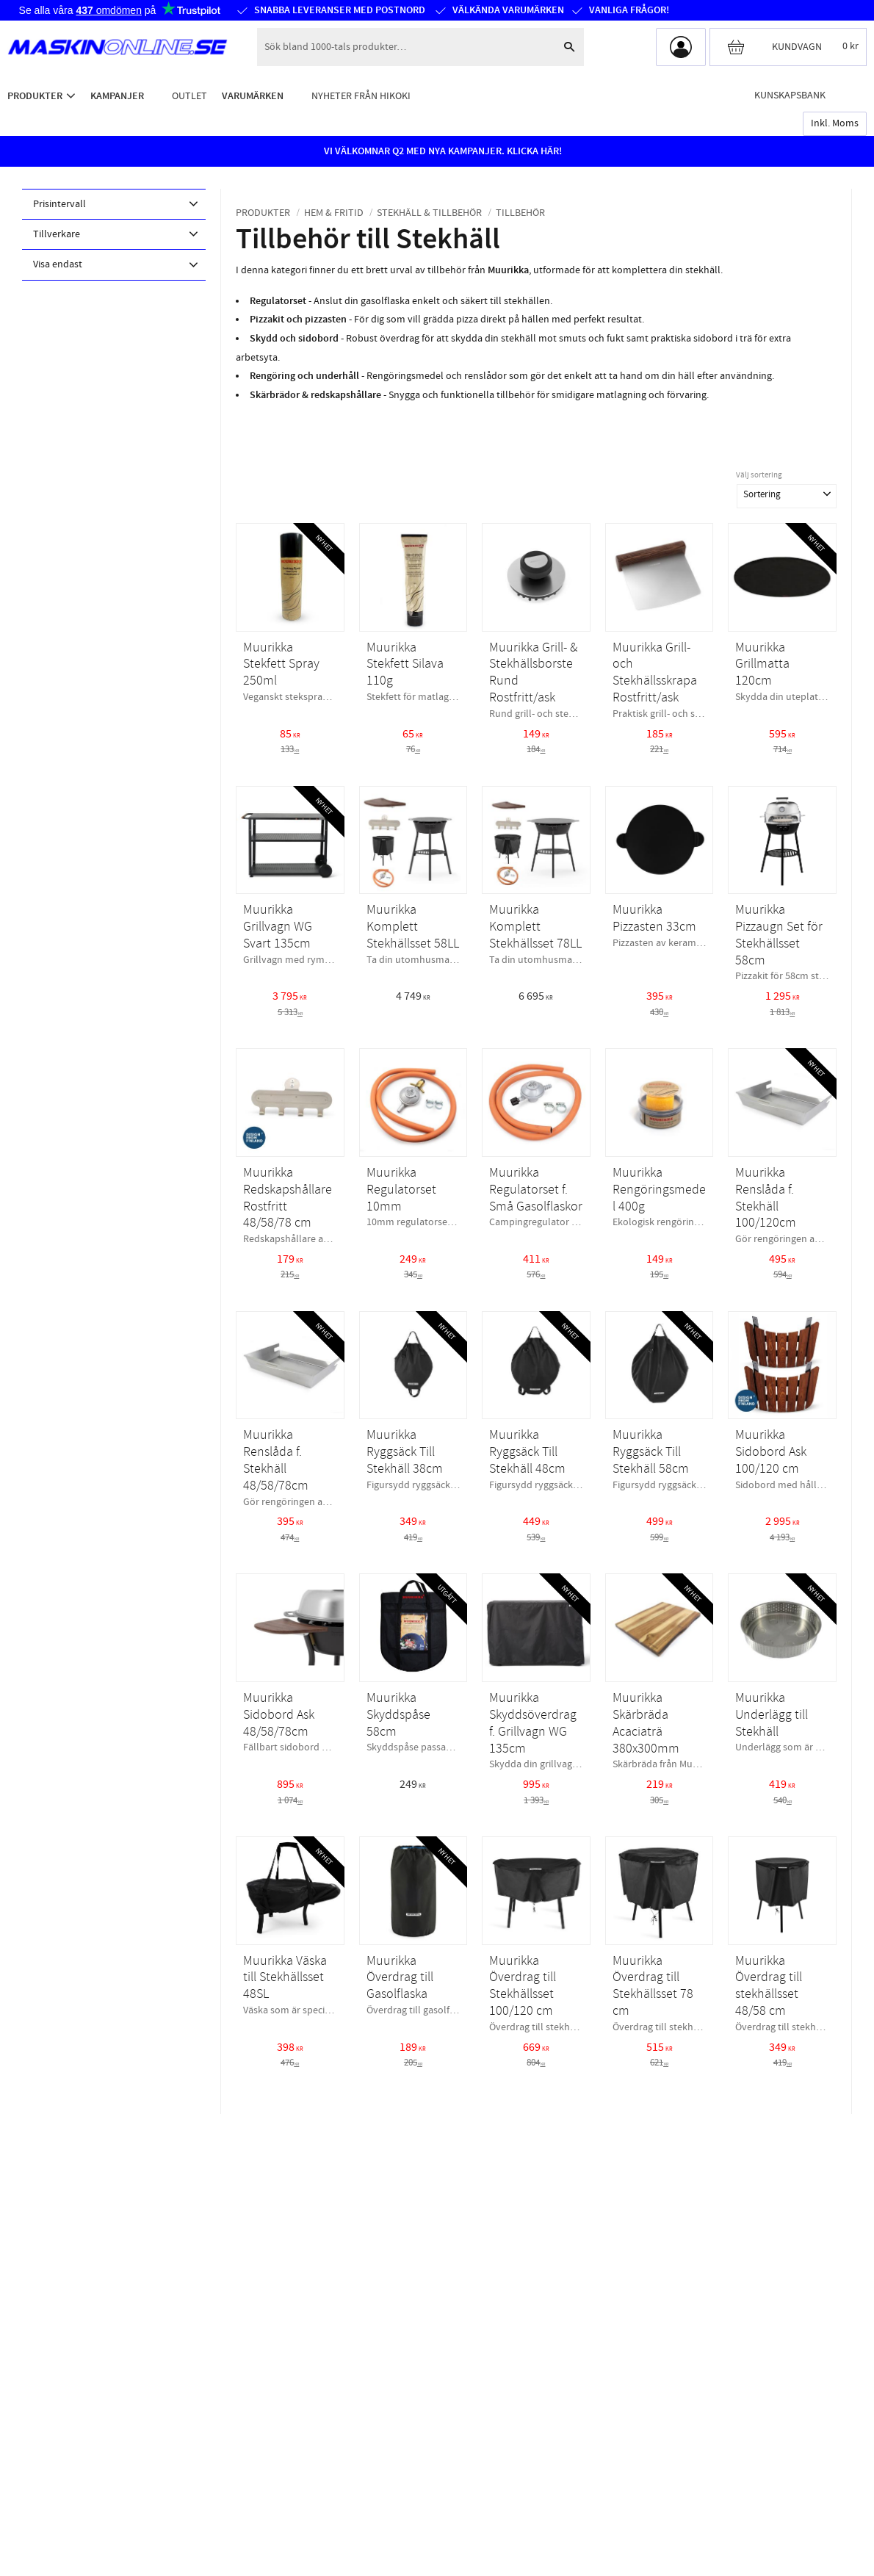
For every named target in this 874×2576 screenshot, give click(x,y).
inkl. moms (835, 123)
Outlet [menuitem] (189, 96)
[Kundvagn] (788, 47)
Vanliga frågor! (628, 10)
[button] (114, 204)
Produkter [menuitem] (34, 96)
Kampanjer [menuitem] (117, 96)
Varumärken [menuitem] (252, 96)
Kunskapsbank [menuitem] (790, 95)
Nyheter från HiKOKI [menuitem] (361, 96)
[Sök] (569, 47)
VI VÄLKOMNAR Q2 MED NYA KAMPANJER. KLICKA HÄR (441, 151)
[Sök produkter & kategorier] (406, 47)
